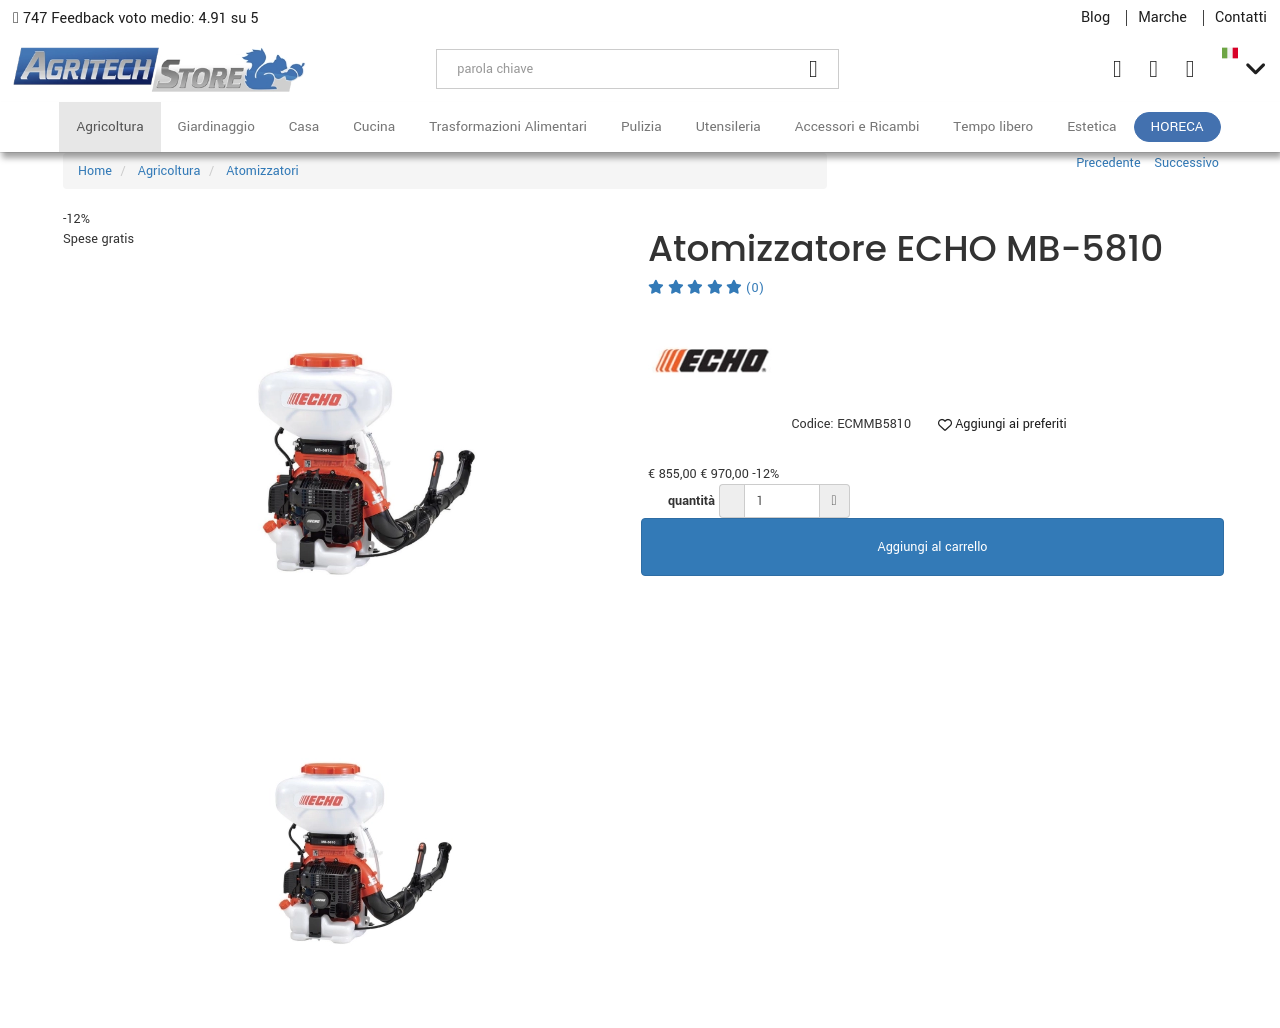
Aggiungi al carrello (933, 547)
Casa (304, 126)
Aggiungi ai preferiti (1002, 424)
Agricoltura (109, 126)
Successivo (1186, 163)
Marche (1162, 18)
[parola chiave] (613, 69)
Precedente (1108, 163)
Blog (1095, 18)
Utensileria (728, 126)
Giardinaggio (216, 126)
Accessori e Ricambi (857, 126)
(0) (706, 288)
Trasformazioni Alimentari (508, 126)
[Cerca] (814, 69)
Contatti (1241, 18)
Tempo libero (993, 126)
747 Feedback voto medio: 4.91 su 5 (136, 18)
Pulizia (641, 126)
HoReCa (1177, 126)
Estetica (1091, 126)
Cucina (374, 126)
